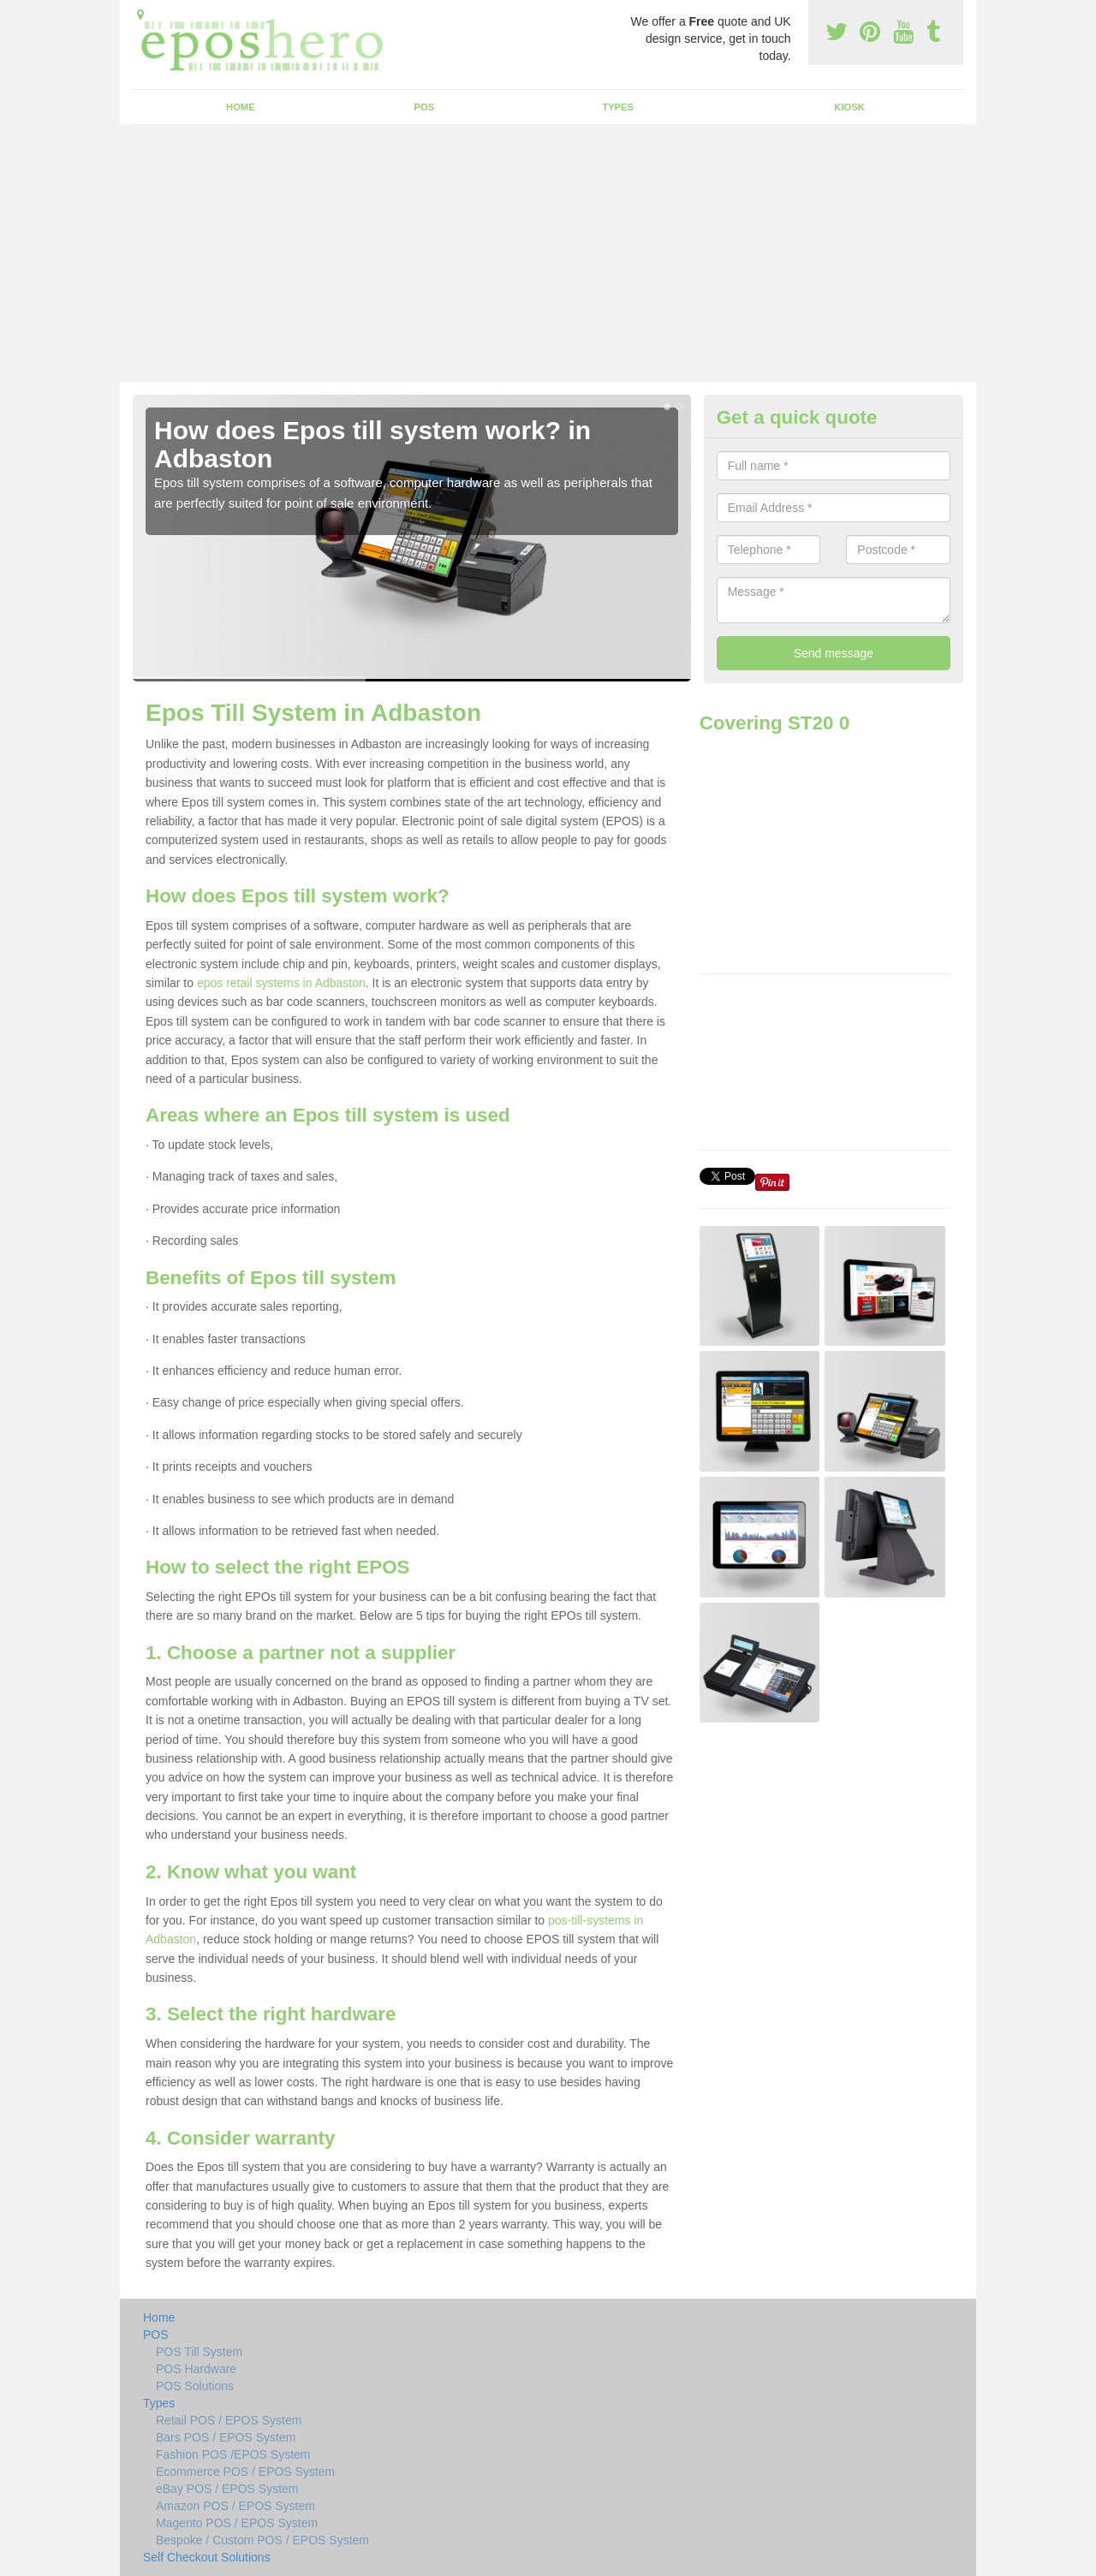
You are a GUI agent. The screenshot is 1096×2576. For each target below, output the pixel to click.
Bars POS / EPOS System (225, 2437)
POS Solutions (195, 2386)
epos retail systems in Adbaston (281, 983)
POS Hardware (196, 2369)
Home (240, 107)
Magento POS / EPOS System (237, 2523)
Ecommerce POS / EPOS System (245, 2471)
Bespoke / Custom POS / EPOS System (262, 2540)
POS (424, 107)
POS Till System (199, 2352)
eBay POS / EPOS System (227, 2489)
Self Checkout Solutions (207, 2557)
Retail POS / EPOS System (228, 2420)
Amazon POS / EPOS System (235, 2506)
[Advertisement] (548, 253)
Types (618, 107)
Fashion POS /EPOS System (233, 2454)
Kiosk (849, 107)
